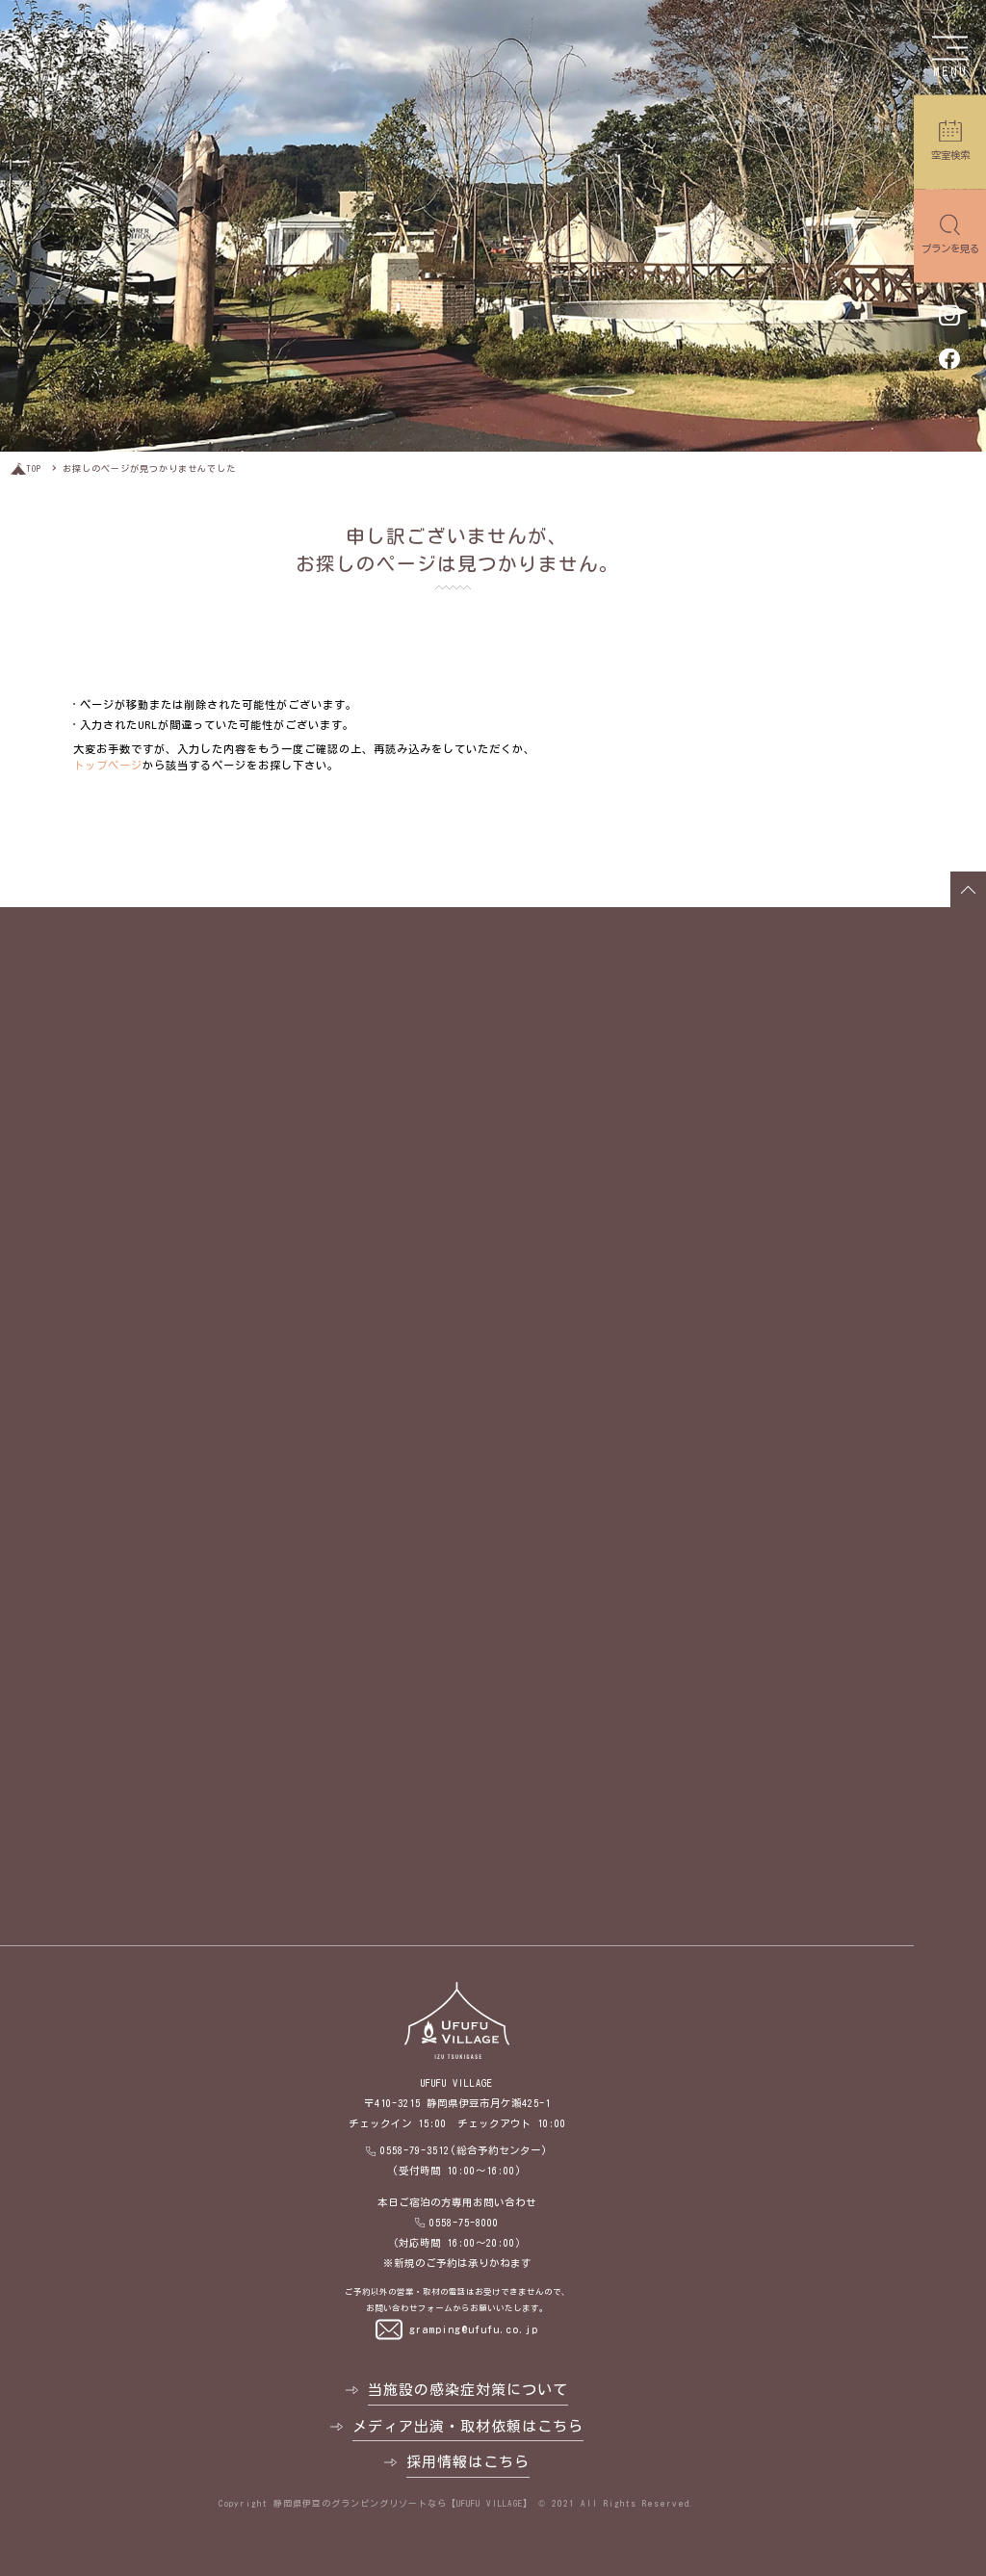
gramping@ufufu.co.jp (473, 2329)
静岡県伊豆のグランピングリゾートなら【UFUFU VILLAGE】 (402, 2503)
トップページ (108, 765)
